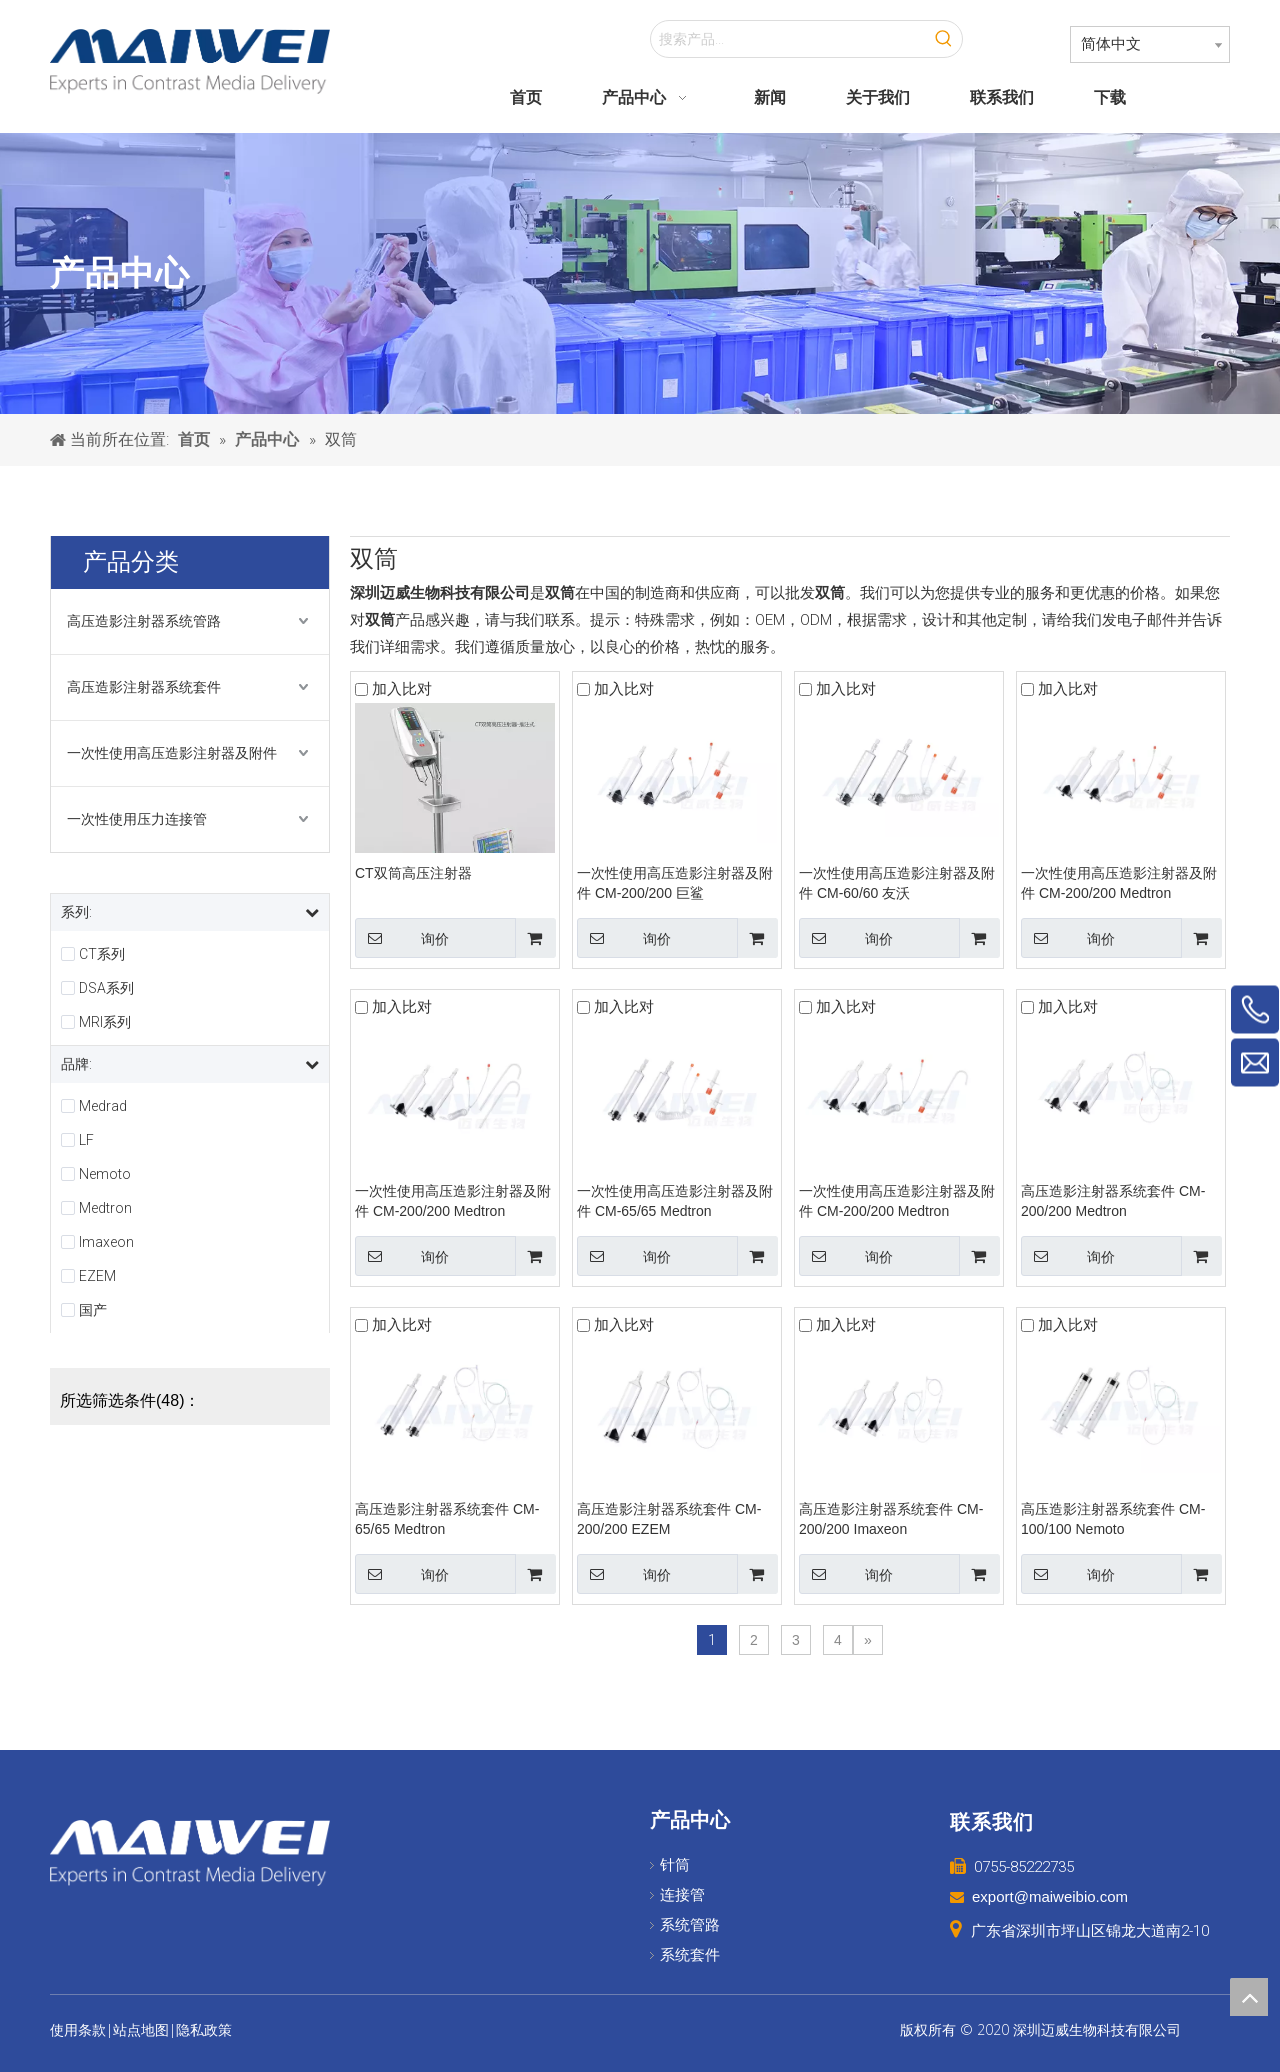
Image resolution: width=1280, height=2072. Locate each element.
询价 (402, 938)
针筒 (675, 1865)
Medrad (103, 1106)
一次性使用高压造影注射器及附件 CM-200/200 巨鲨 (675, 883)
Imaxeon (106, 1242)
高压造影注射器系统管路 (144, 621)
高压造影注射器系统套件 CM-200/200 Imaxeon (891, 1519)
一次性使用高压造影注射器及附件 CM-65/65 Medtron (675, 1201)
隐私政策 (204, 2030)
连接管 (682, 1895)
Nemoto (105, 1174)
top (1249, 1997)
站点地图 (141, 2030)
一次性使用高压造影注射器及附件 (172, 753)
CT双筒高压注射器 (413, 873)
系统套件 (690, 1955)
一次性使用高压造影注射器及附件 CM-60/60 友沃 (897, 883)
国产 (93, 1310)
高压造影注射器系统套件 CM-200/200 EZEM (669, 1519)
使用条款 (78, 2030)
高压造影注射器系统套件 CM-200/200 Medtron (1113, 1201)
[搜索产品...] (788, 39)
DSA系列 (106, 988)
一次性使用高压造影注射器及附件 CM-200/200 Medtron (1119, 883)
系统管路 (690, 1925)
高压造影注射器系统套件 (144, 687)
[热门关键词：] (944, 39)
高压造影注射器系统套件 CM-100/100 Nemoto (1113, 1519)
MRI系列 (105, 1022)
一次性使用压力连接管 (137, 819)
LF (86, 1140)
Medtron (105, 1208)
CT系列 (102, 954)
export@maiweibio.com (1050, 1896)
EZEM (97, 1276)
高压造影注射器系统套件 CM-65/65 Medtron (447, 1519)
